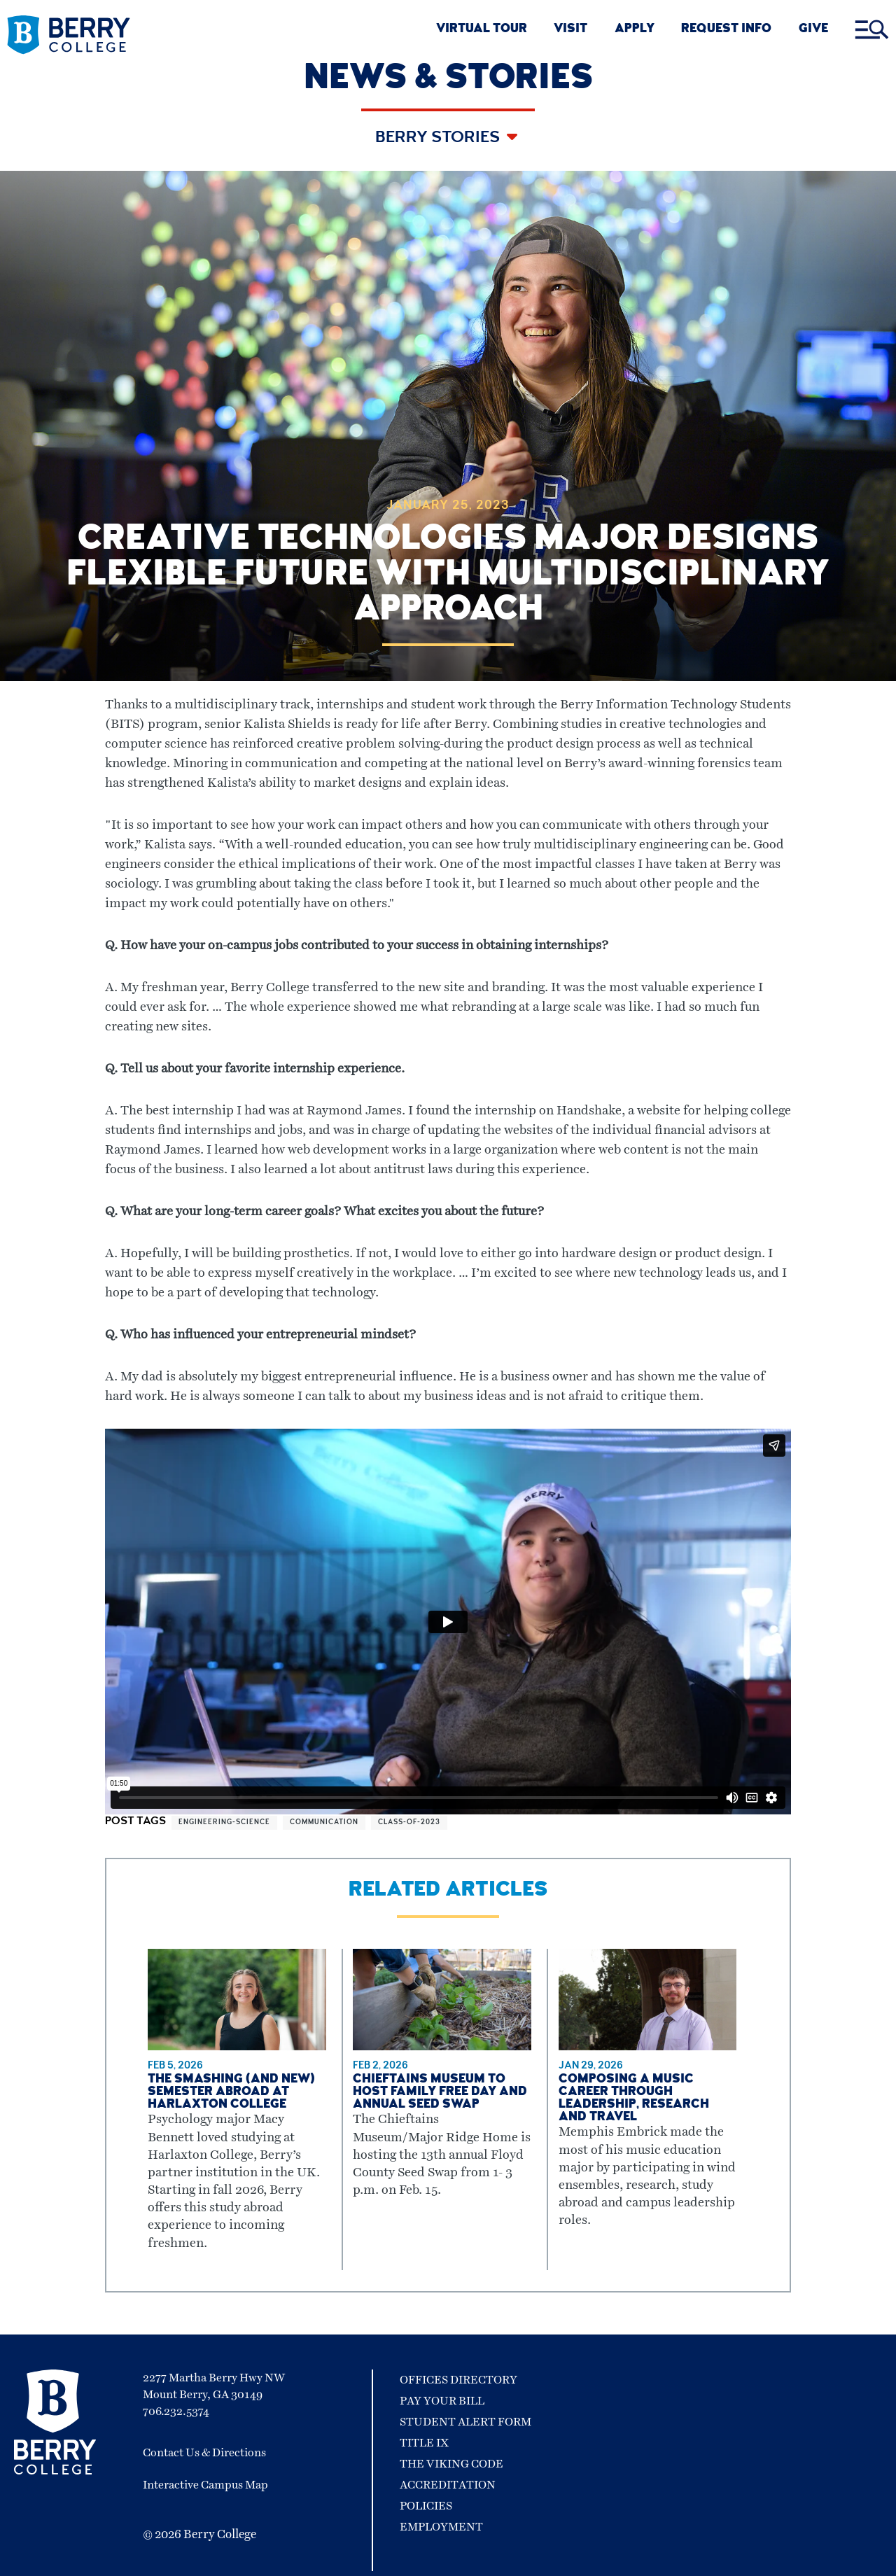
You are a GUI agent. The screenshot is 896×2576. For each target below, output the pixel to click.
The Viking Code (451, 2464)
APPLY (634, 30)
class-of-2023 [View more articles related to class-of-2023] (409, 1822)
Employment (441, 2527)
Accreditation (448, 2485)
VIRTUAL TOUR (481, 30)
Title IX (424, 2443)
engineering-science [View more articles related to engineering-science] (224, 1822)
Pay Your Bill (442, 2401)
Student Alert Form (465, 2422)
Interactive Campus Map (205, 2485)
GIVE (813, 30)
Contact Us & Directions (204, 2452)
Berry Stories (439, 138)
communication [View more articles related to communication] (324, 1822)
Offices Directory (458, 2380)
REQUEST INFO (726, 30)
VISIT (570, 30)
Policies (426, 2506)
